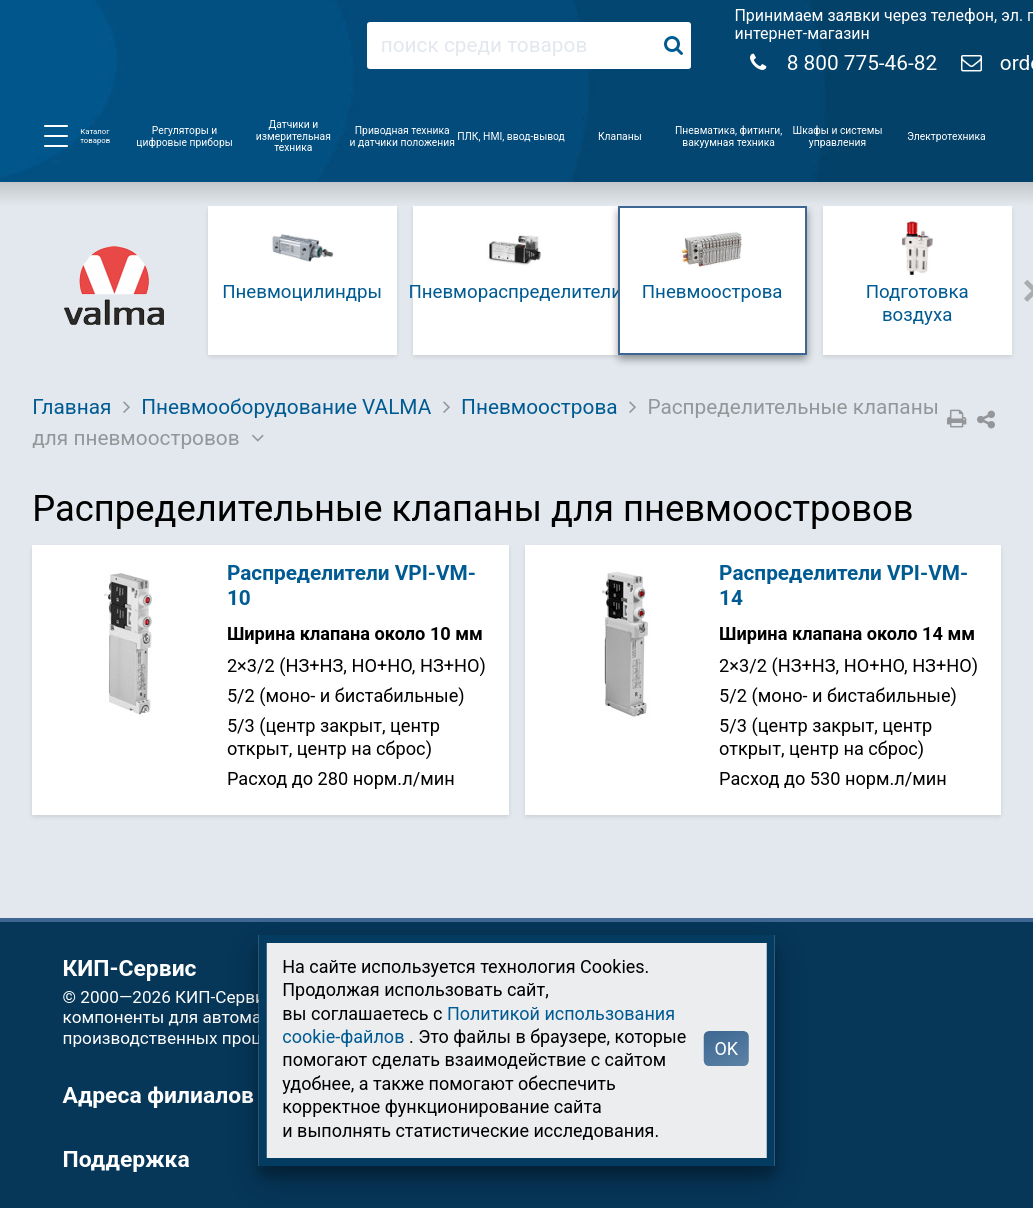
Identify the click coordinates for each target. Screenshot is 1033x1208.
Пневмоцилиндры (302, 260)
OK (726, 1048)
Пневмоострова (712, 260)
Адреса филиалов (158, 1095)
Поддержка (126, 1159)
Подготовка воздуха (917, 271)
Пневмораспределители (515, 260)
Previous (185, 289)
